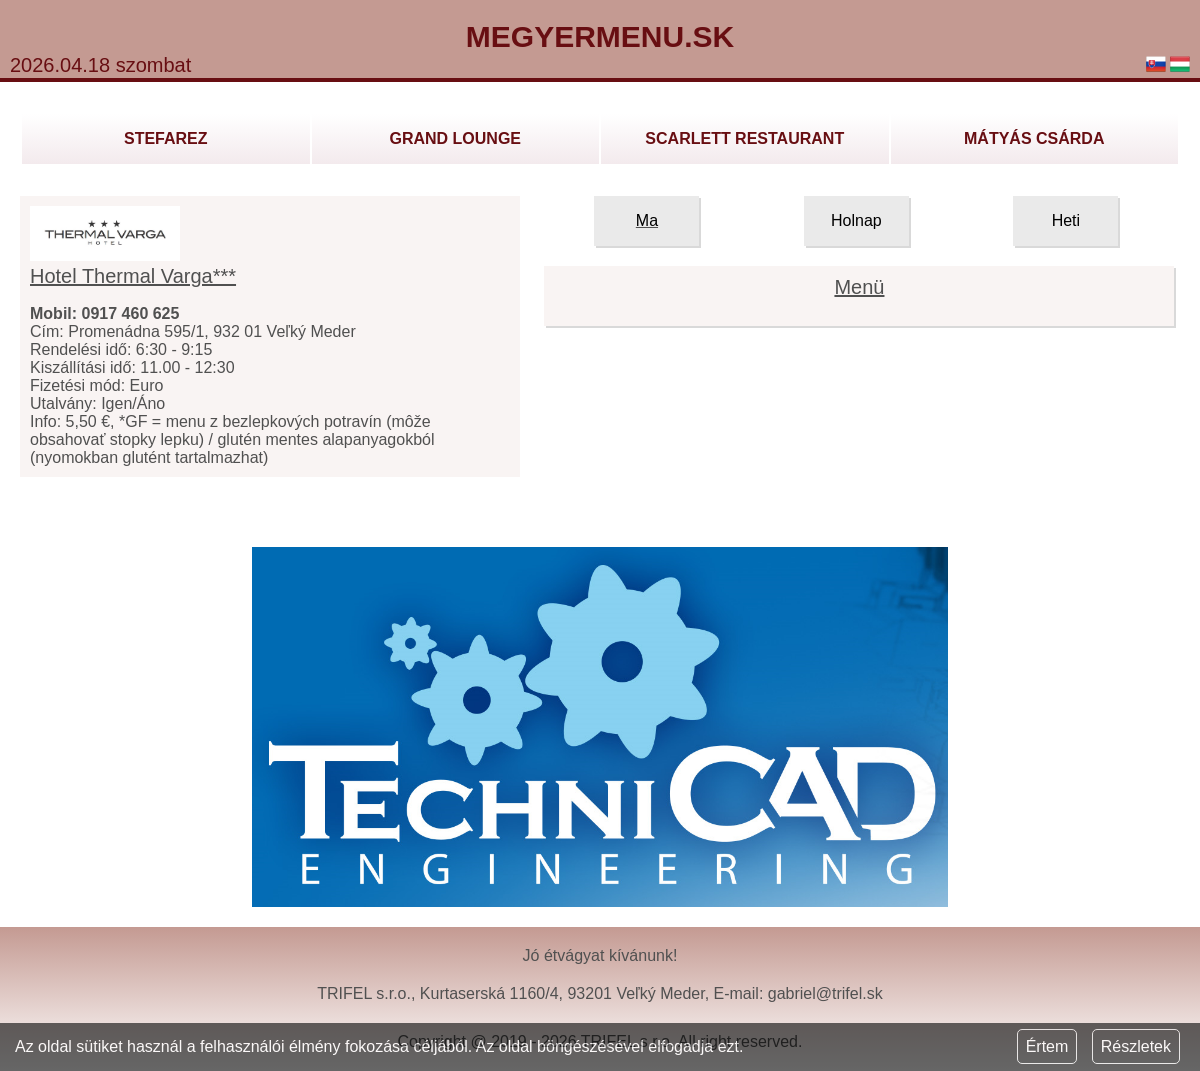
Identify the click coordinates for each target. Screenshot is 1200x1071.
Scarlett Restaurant (744, 138)
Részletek (1136, 1046)
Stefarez (166, 138)
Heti (1066, 220)
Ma (647, 220)
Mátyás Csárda (1034, 138)
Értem (1047, 1046)
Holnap (856, 220)
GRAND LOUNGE (455, 138)
